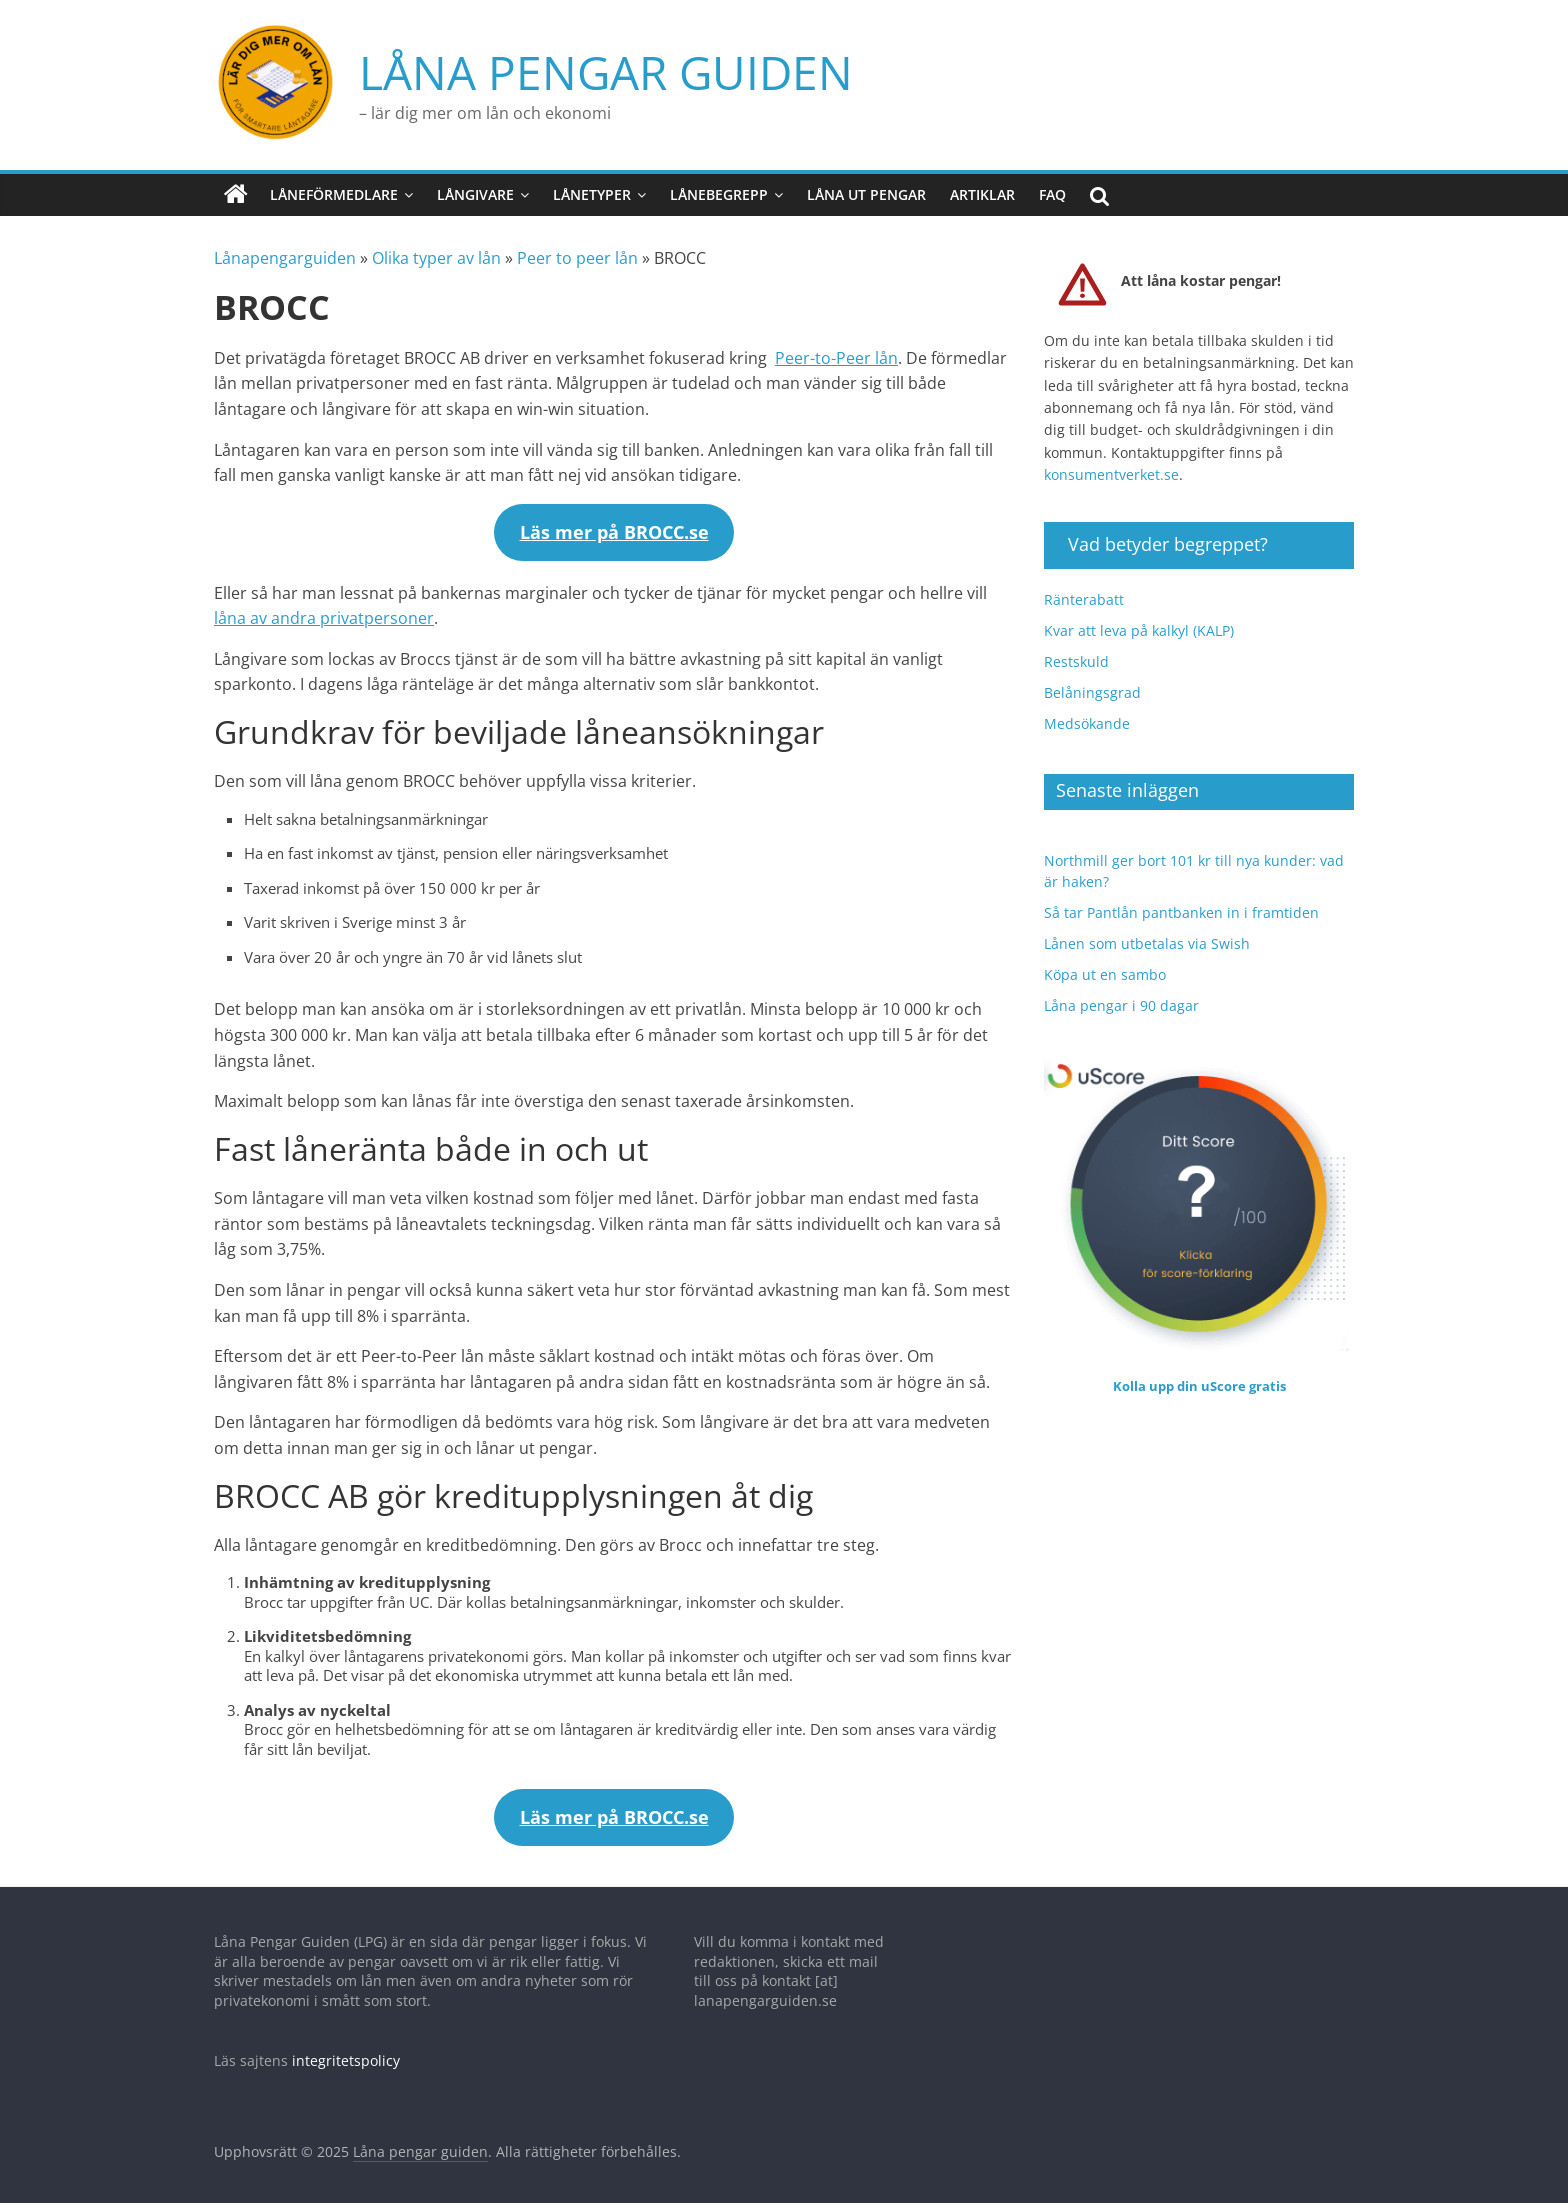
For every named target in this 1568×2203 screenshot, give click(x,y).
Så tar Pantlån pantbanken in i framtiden (1181, 901)
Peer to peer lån (577, 248)
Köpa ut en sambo (1105, 963)
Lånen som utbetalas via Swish (1147, 932)
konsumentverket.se (1111, 463)
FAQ (1052, 183)
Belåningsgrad (1092, 681)
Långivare (475, 183)
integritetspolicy (346, 2049)
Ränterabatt (1084, 588)
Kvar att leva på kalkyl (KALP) (1139, 619)
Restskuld (1076, 650)
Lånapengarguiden (285, 248)
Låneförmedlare (334, 183)
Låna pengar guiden (481, 67)
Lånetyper (592, 183)
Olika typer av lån (436, 248)
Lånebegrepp (719, 183)
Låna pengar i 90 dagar (1121, 994)
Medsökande (1087, 712)
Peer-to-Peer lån (836, 347)
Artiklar (982, 183)
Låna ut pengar (866, 183)
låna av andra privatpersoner (324, 607)
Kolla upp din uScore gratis (1199, 1375)
